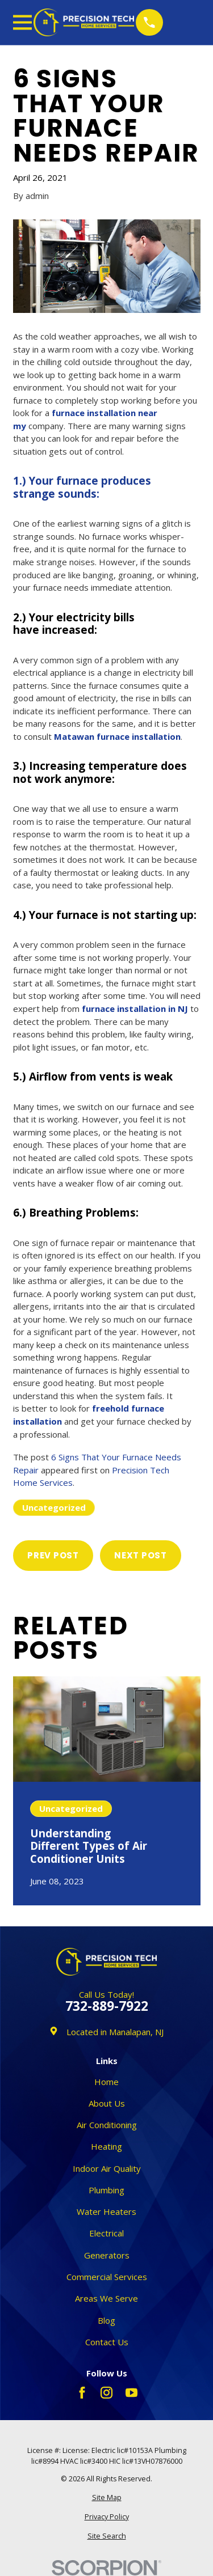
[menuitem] (107, 2498)
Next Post (140, 1555)
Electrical (106, 2233)
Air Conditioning (107, 2124)
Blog (106, 2320)
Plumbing (106, 2190)
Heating (106, 2146)
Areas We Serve (106, 2298)
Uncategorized (54, 1507)
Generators (107, 2255)
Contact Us (106, 2342)
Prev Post (53, 1555)
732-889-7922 (106, 2006)
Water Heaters (106, 2211)
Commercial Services (106, 2276)
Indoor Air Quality (107, 2168)
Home (106, 2081)
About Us (107, 2103)
